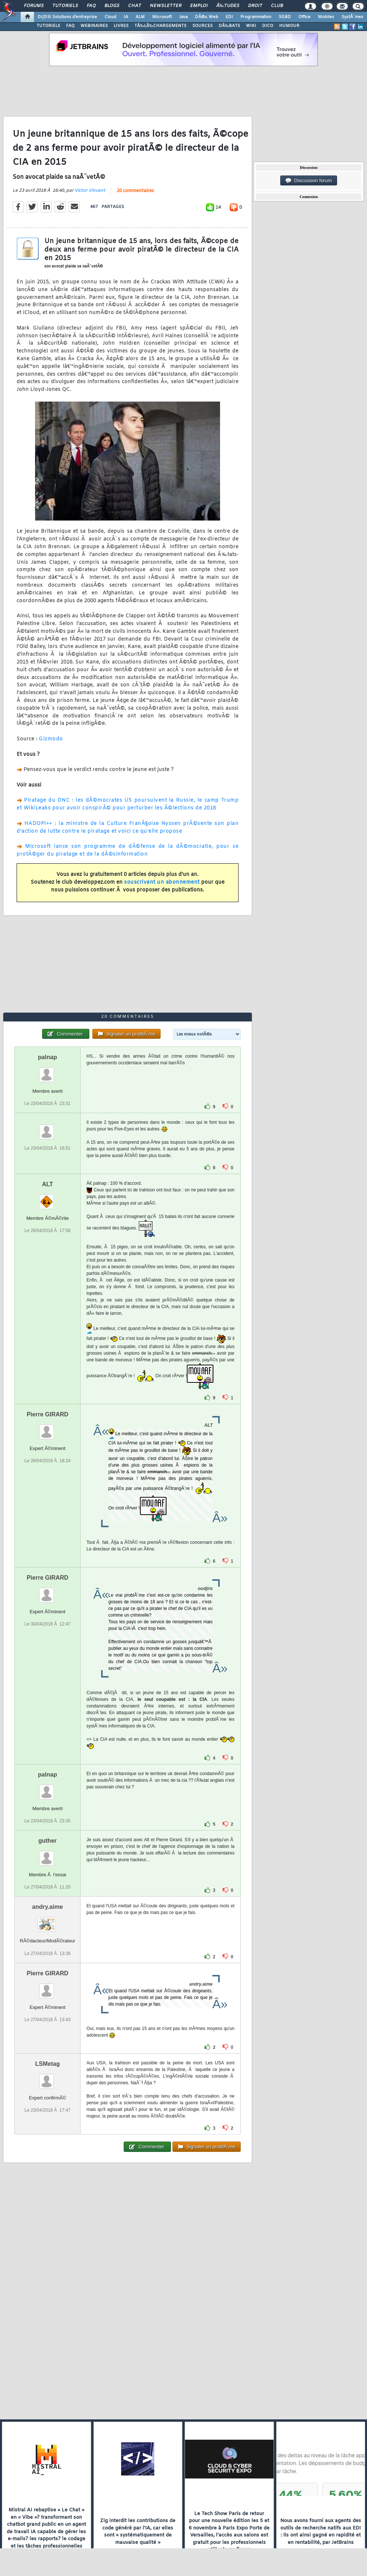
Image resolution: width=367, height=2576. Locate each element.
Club (277, 6)
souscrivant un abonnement (162, 882)
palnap (47, 1057)
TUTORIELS (48, 25)
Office (304, 17)
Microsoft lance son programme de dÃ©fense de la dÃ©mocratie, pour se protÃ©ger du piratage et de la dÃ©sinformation (128, 850)
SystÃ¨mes (352, 17)
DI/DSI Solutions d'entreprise (67, 17)
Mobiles (326, 17)
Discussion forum (308, 181)
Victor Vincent (90, 191)
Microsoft (162, 17)
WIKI (251, 25)
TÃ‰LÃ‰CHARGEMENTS (160, 25)
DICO (267, 25)
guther (47, 1841)
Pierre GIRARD (47, 1414)
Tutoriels (65, 6)
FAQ (91, 6)
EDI (229, 17)
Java (183, 17)
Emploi (198, 6)
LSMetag (47, 2064)
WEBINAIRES (94, 25)
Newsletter (165, 6)
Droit (255, 6)
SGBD (285, 17)
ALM (140, 17)
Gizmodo (51, 739)
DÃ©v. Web (206, 17)
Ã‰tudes (228, 6)
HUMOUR (289, 25)
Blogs (112, 6)
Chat (134, 6)
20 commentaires (135, 191)
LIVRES (121, 25)
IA (126, 17)
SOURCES (202, 25)
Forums (33, 6)
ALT (47, 1184)
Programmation (255, 17)
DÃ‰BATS (229, 25)
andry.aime (47, 1907)
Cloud (110, 17)
